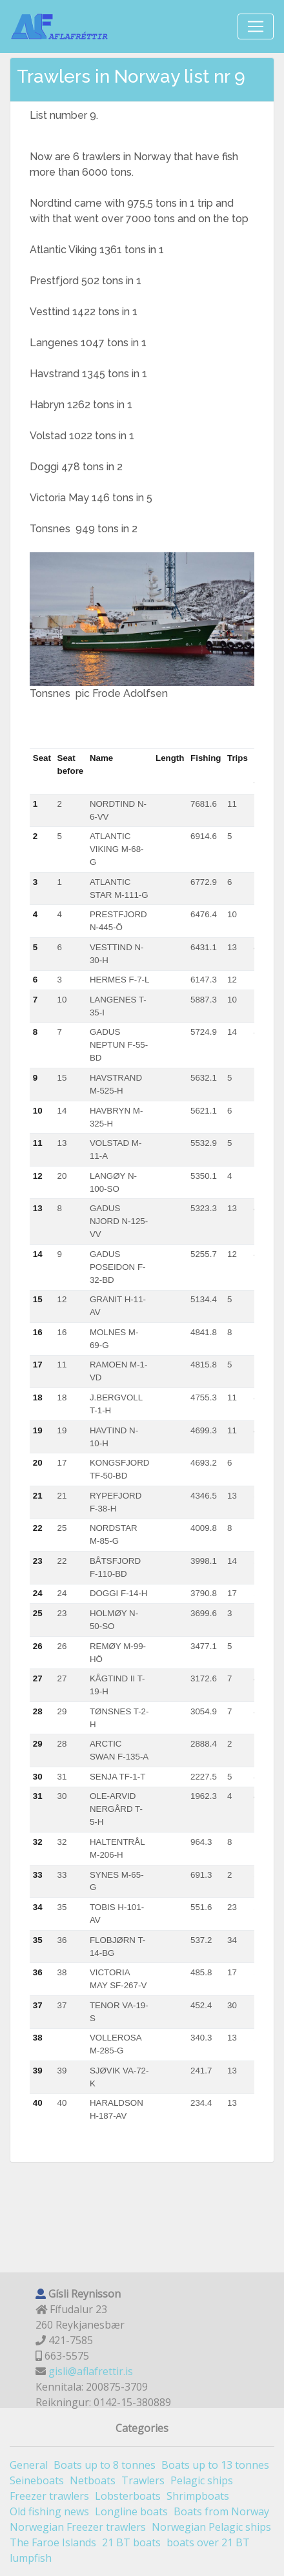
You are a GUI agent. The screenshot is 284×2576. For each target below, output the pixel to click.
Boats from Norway (221, 2511)
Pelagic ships (201, 2480)
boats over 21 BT (208, 2542)
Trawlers (143, 2480)
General (29, 2465)
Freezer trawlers (49, 2496)
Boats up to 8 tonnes (105, 2465)
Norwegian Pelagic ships (211, 2527)
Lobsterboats (128, 2496)
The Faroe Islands (53, 2542)
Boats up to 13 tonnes (215, 2465)
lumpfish (31, 2558)
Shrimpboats (198, 2496)
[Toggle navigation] (256, 26)
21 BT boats (131, 2542)
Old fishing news (49, 2511)
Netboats (93, 2480)
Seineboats (37, 2480)
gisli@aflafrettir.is (90, 2371)
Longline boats (131, 2511)
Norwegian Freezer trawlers (78, 2527)
